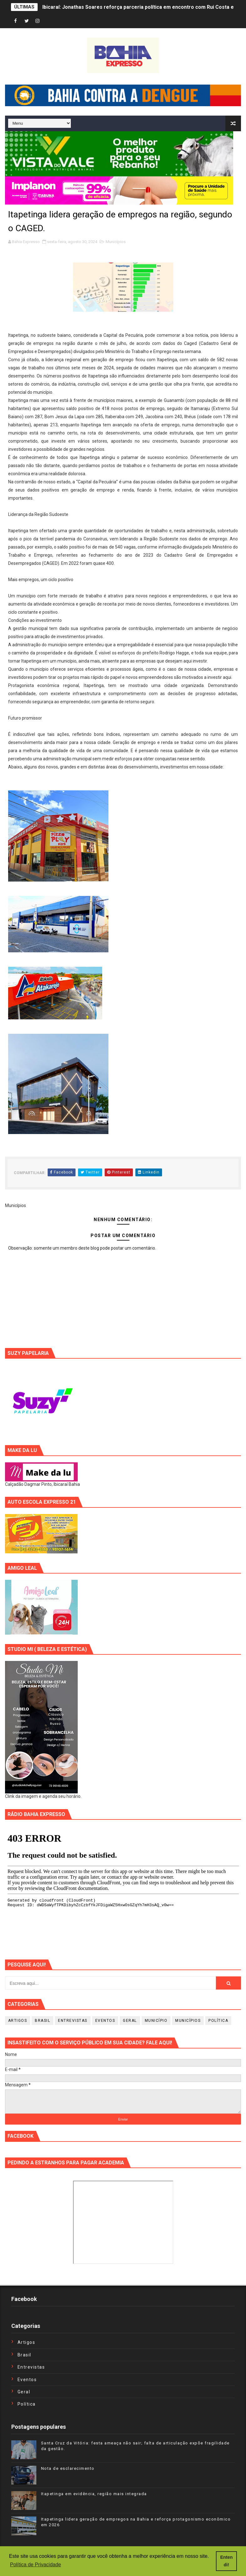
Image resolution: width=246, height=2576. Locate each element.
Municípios (116, 241)
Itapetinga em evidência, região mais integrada (94, 2493)
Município (156, 2020)
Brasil (42, 2020)
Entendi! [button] (226, 2561)
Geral (130, 2020)
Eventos (105, 2020)
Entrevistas (72, 2020)
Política (218, 2020)
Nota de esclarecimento (68, 2468)
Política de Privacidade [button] (35, 2564)
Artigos (17, 2020)
